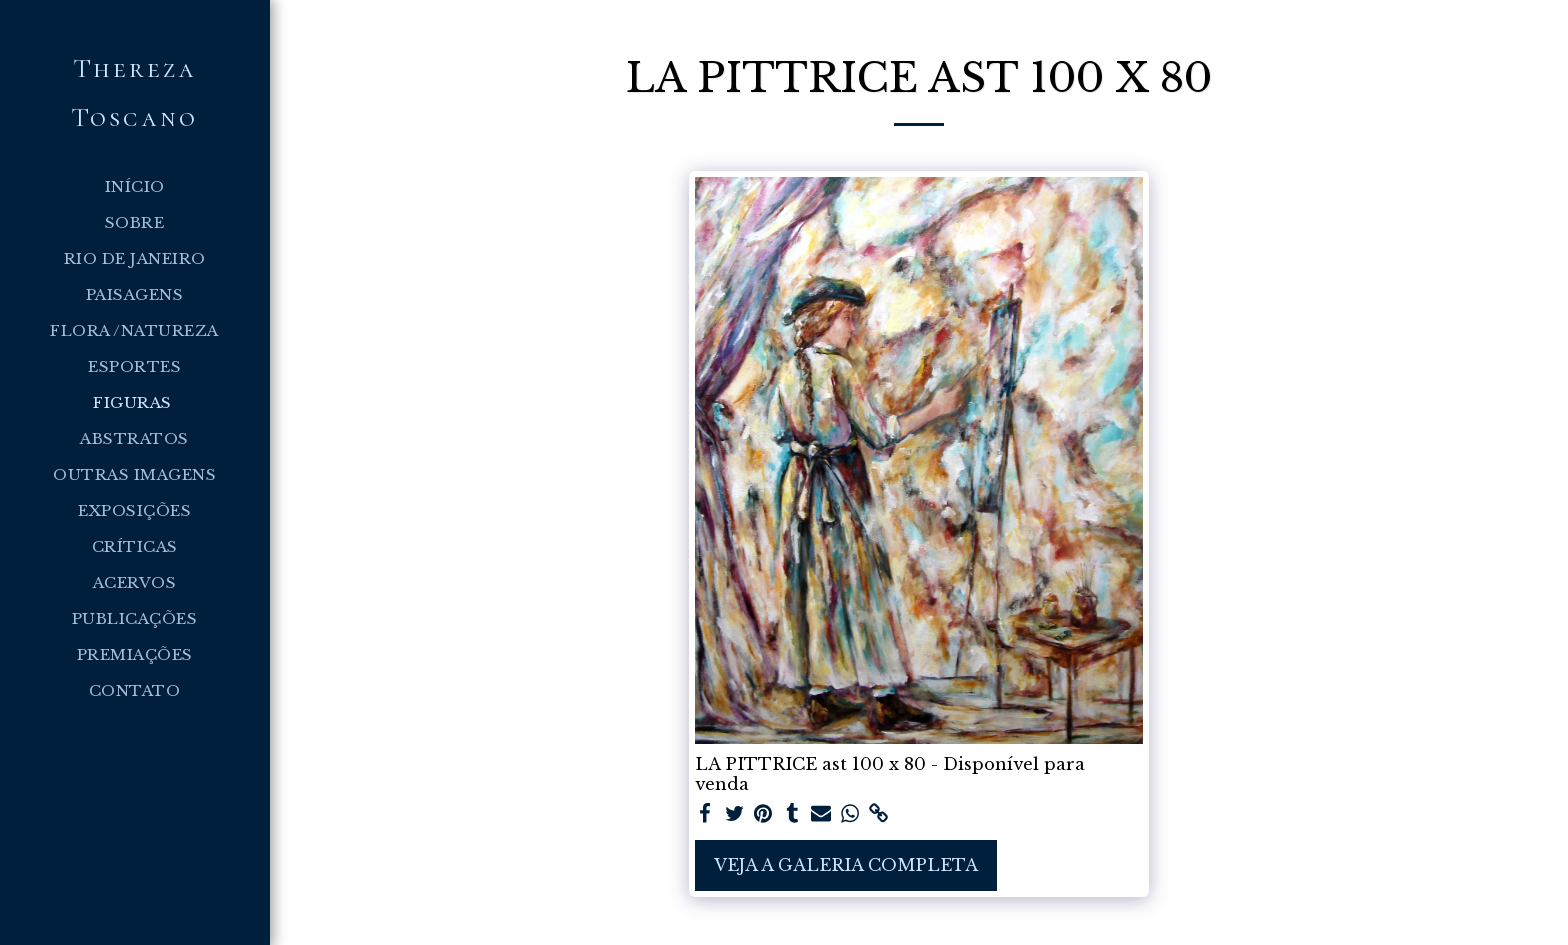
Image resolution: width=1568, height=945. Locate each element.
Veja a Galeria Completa (846, 865)
